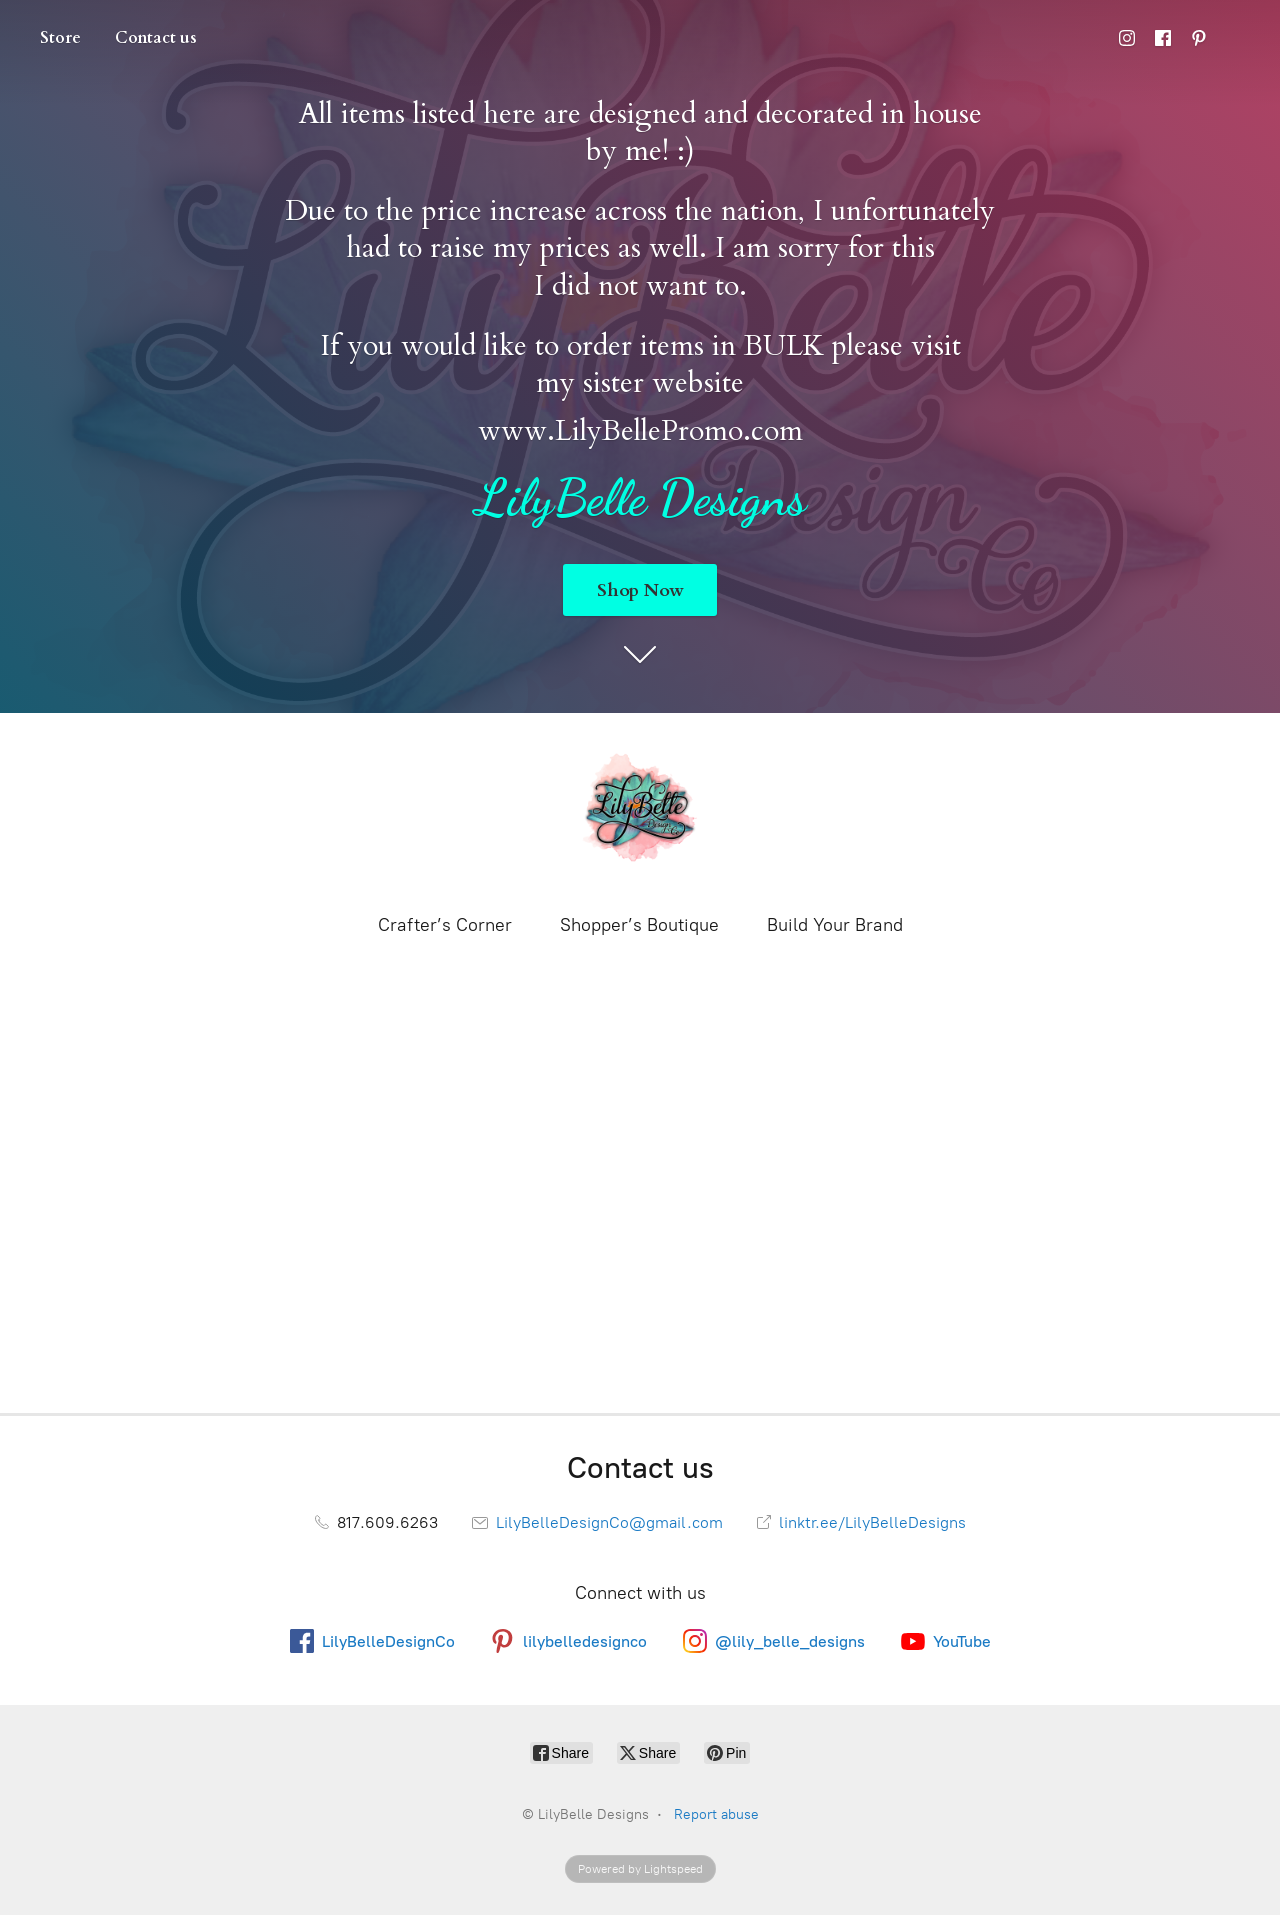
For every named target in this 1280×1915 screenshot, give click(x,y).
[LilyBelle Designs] (640, 811)
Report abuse (716, 1814)
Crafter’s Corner (445, 925)
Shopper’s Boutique (639, 925)
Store (60, 38)
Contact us (156, 38)
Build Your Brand (835, 925)
